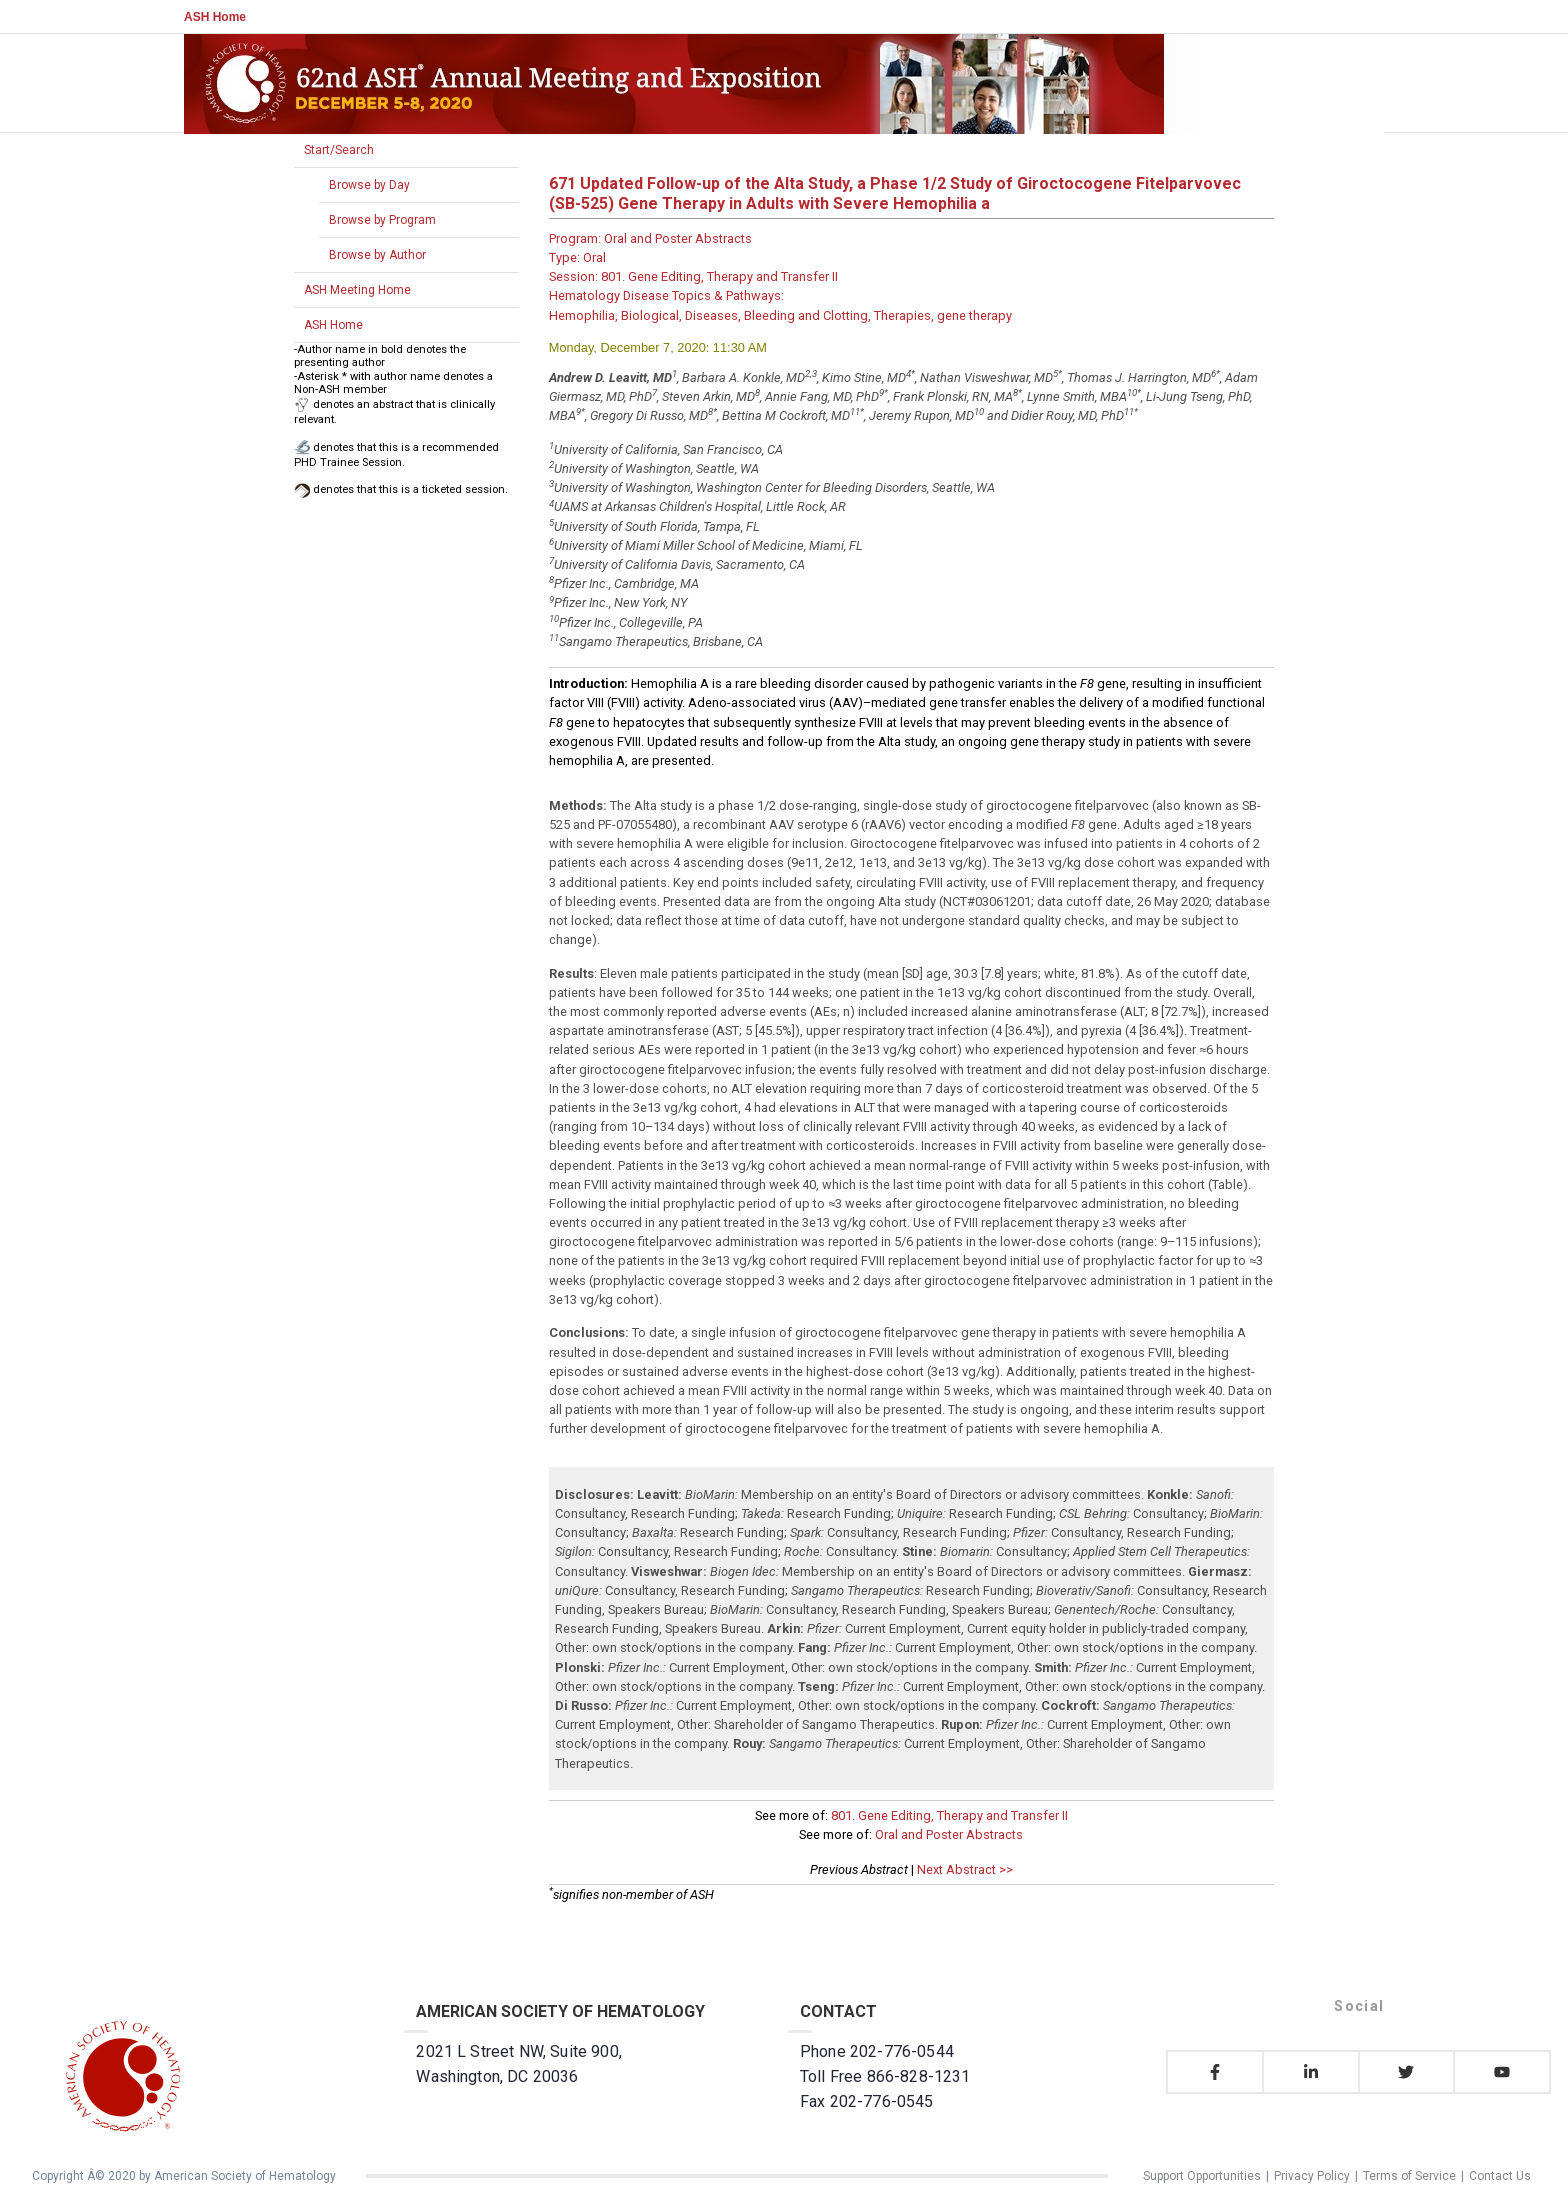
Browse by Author (377, 255)
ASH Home (215, 17)
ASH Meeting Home (357, 290)
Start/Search (339, 150)
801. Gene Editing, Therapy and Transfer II (949, 1815)
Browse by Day (369, 185)
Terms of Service (1409, 2176)
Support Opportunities (1202, 2176)
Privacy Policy (1312, 2176)
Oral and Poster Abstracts (949, 1834)
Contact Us (1500, 2176)
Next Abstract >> (965, 1869)
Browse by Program (382, 220)
